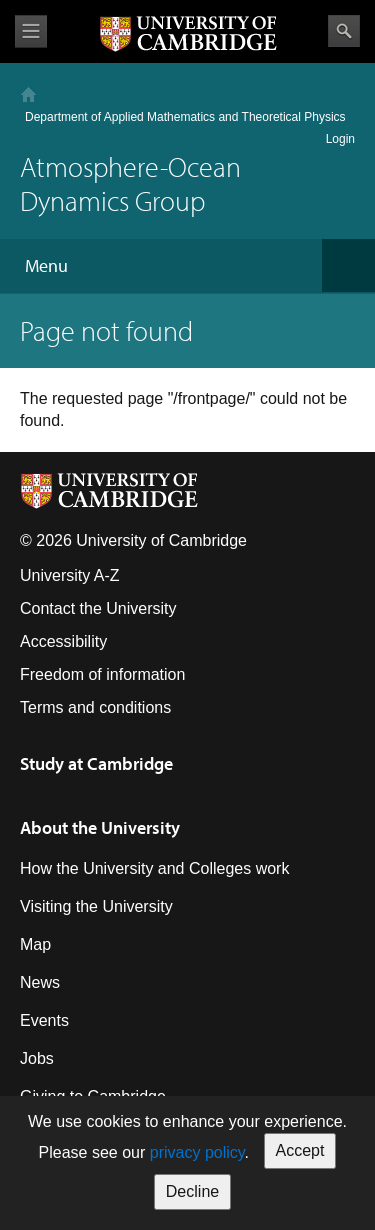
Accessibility (63, 641)
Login (340, 139)
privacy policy (197, 1152)
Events (44, 1020)
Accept (300, 1150)
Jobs (37, 1058)
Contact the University (98, 608)
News (40, 982)
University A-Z (70, 575)
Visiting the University (96, 906)
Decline (192, 1191)
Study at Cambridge (96, 763)
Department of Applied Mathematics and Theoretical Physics (185, 117)
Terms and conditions (95, 707)
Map (35, 944)
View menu (31, 31)
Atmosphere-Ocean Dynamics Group (130, 183)
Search (344, 31)
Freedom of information (102, 674)
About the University (100, 827)
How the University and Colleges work (154, 868)
